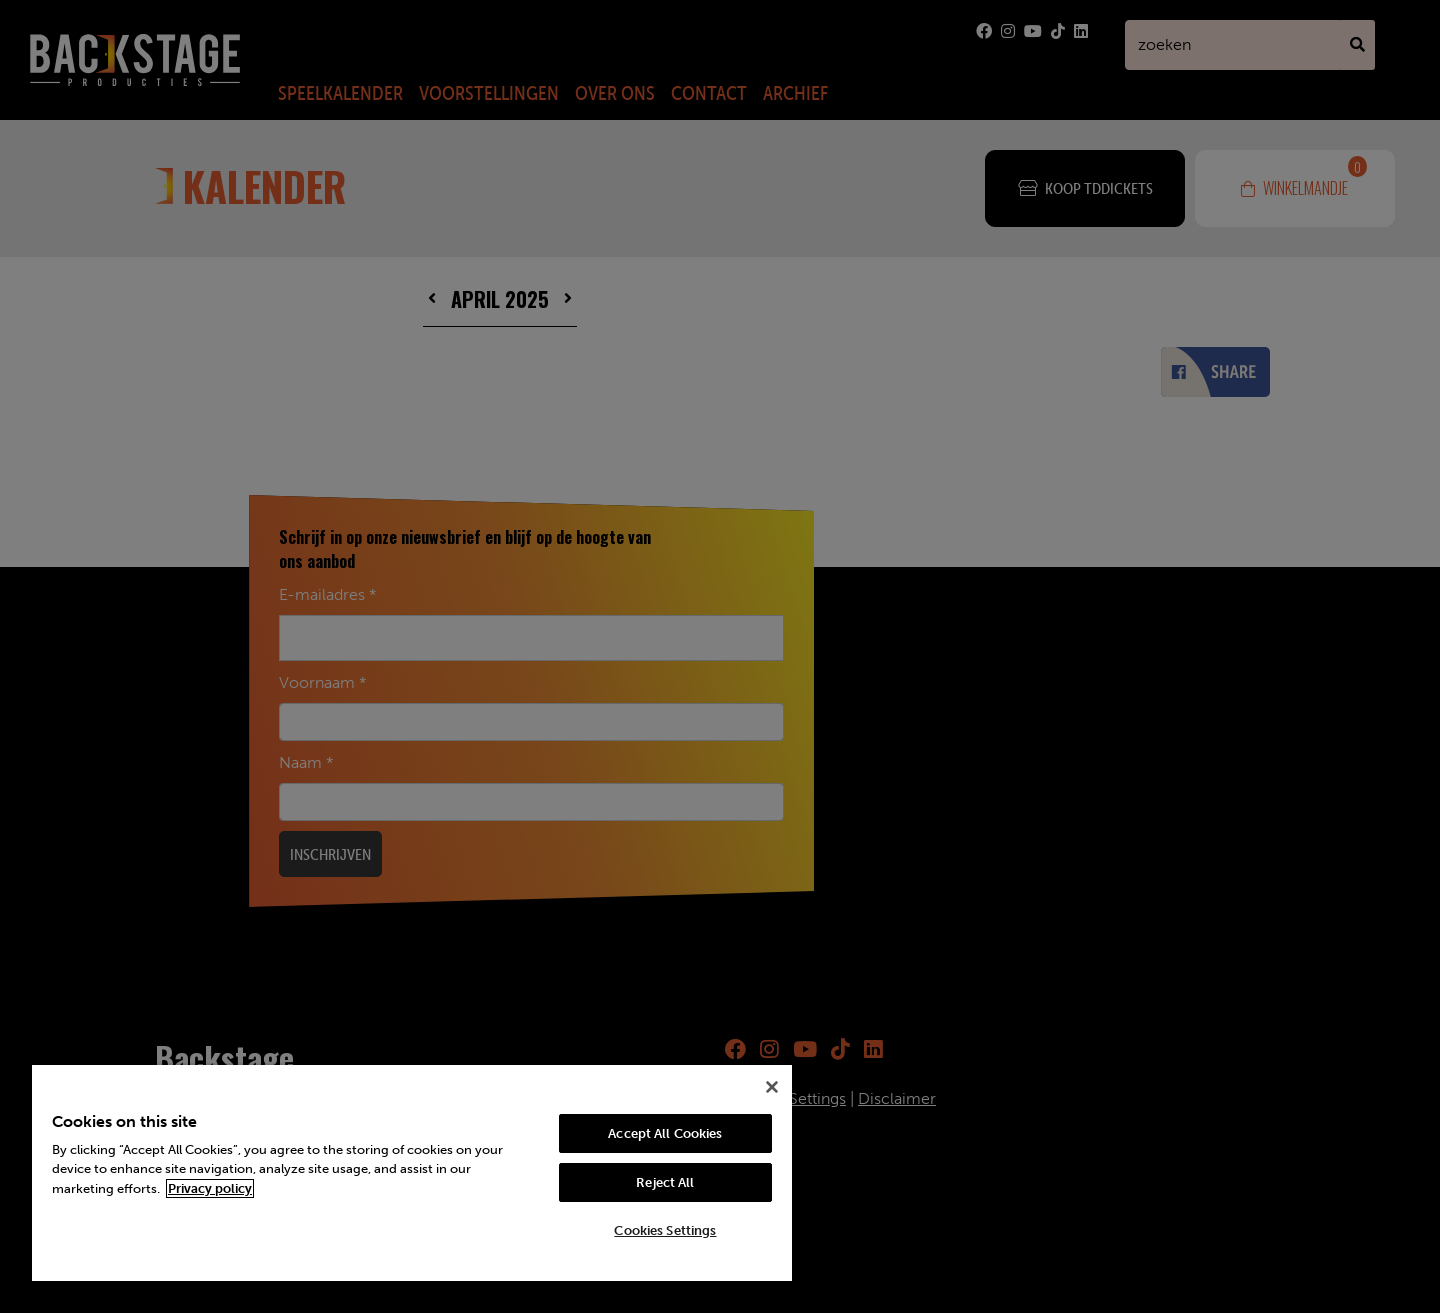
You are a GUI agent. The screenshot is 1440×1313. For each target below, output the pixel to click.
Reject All (665, 1182)
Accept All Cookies (665, 1133)
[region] (412, 1173)
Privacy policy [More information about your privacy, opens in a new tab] (210, 1188)
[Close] (772, 1087)
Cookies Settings (665, 1230)
